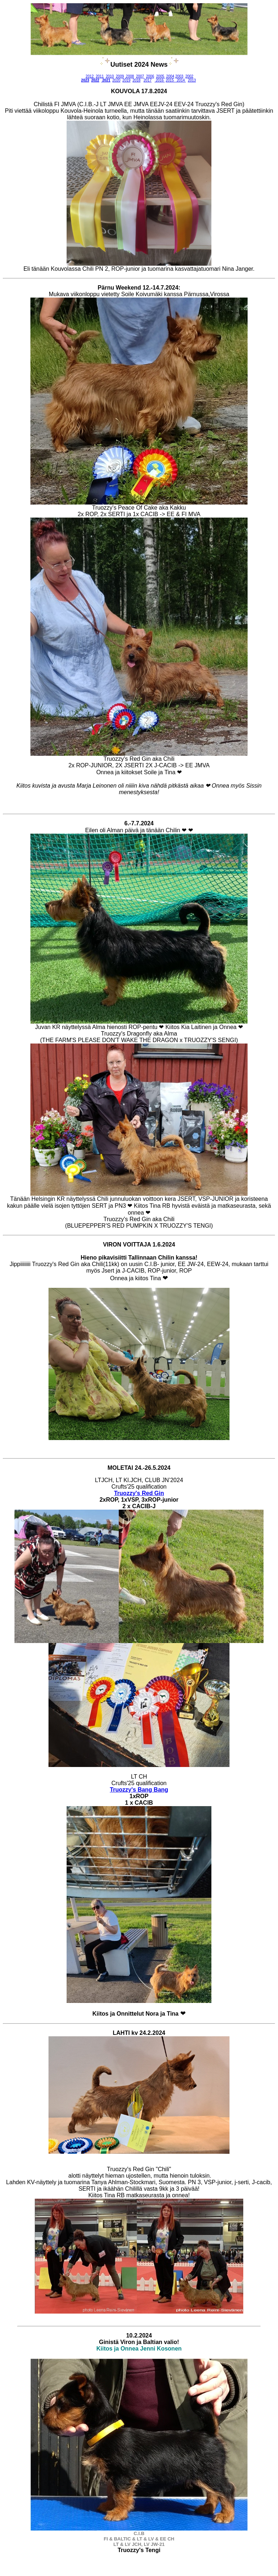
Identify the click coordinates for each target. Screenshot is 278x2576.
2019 (126, 80)
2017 (148, 80)
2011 (100, 76)
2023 (85, 80)
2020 (116, 80)
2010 (110, 76)
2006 (150, 76)
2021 (105, 80)
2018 (136, 80)
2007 (140, 76)
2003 (179, 76)
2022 (95, 80)
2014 (181, 80)
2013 (192, 80)
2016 (160, 80)
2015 (171, 80)
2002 (189, 76)
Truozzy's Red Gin (139, 1493)
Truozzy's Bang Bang (139, 1790)
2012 (90, 76)
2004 (170, 76)
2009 (120, 76)
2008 (129, 76)
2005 (160, 76)
